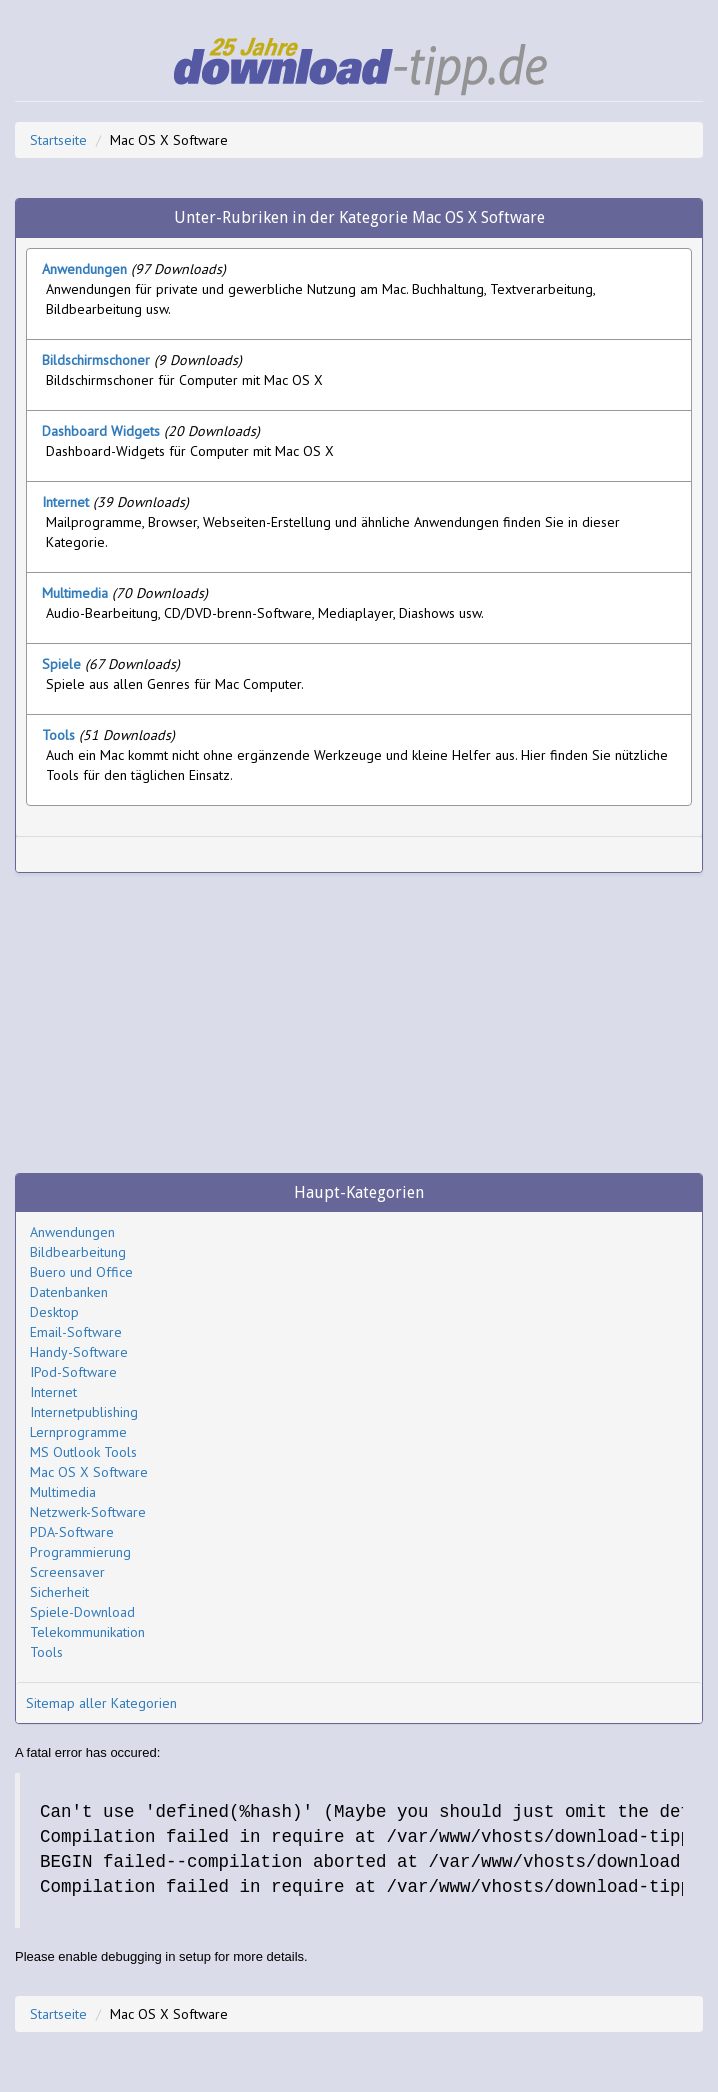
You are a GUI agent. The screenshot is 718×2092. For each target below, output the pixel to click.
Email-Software (76, 1332)
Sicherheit (59, 1592)
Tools (46, 1652)
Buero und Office (81, 1272)
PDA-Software (72, 1532)
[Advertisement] (260, 854)
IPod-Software (73, 1372)
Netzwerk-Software (88, 1512)
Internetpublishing (84, 1412)
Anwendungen (72, 1232)
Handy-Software (79, 1352)
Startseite (58, 140)
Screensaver (67, 1572)
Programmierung (80, 1552)
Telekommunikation (87, 1632)
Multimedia (63, 1492)
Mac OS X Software (89, 1472)
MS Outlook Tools (83, 1452)
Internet (53, 1392)
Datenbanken (69, 1292)
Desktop (54, 1312)
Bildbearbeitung (78, 1252)
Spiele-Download (82, 1612)
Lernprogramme (78, 1432)
